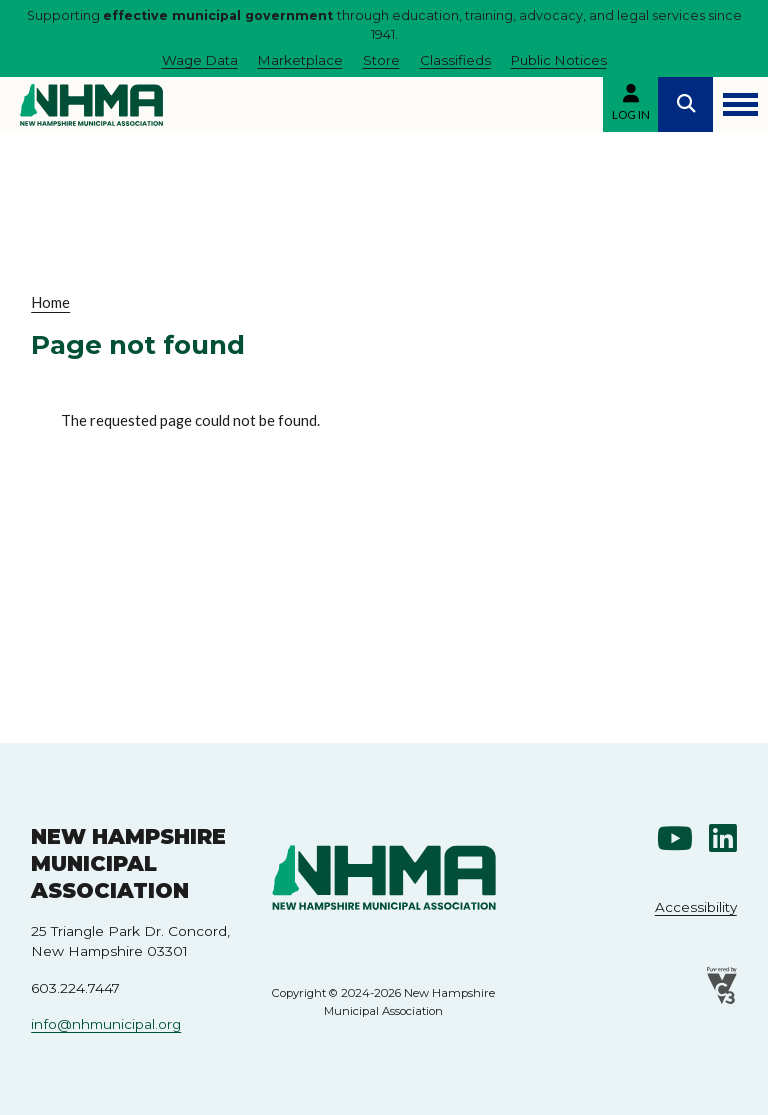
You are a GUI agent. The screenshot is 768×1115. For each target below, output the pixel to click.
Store (381, 60)
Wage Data (200, 60)
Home (50, 302)
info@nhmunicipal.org (106, 1024)
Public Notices (559, 60)
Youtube (675, 839)
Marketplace (300, 60)
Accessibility (696, 907)
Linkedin (723, 839)
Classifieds (455, 60)
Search (685, 104)
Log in (631, 114)
